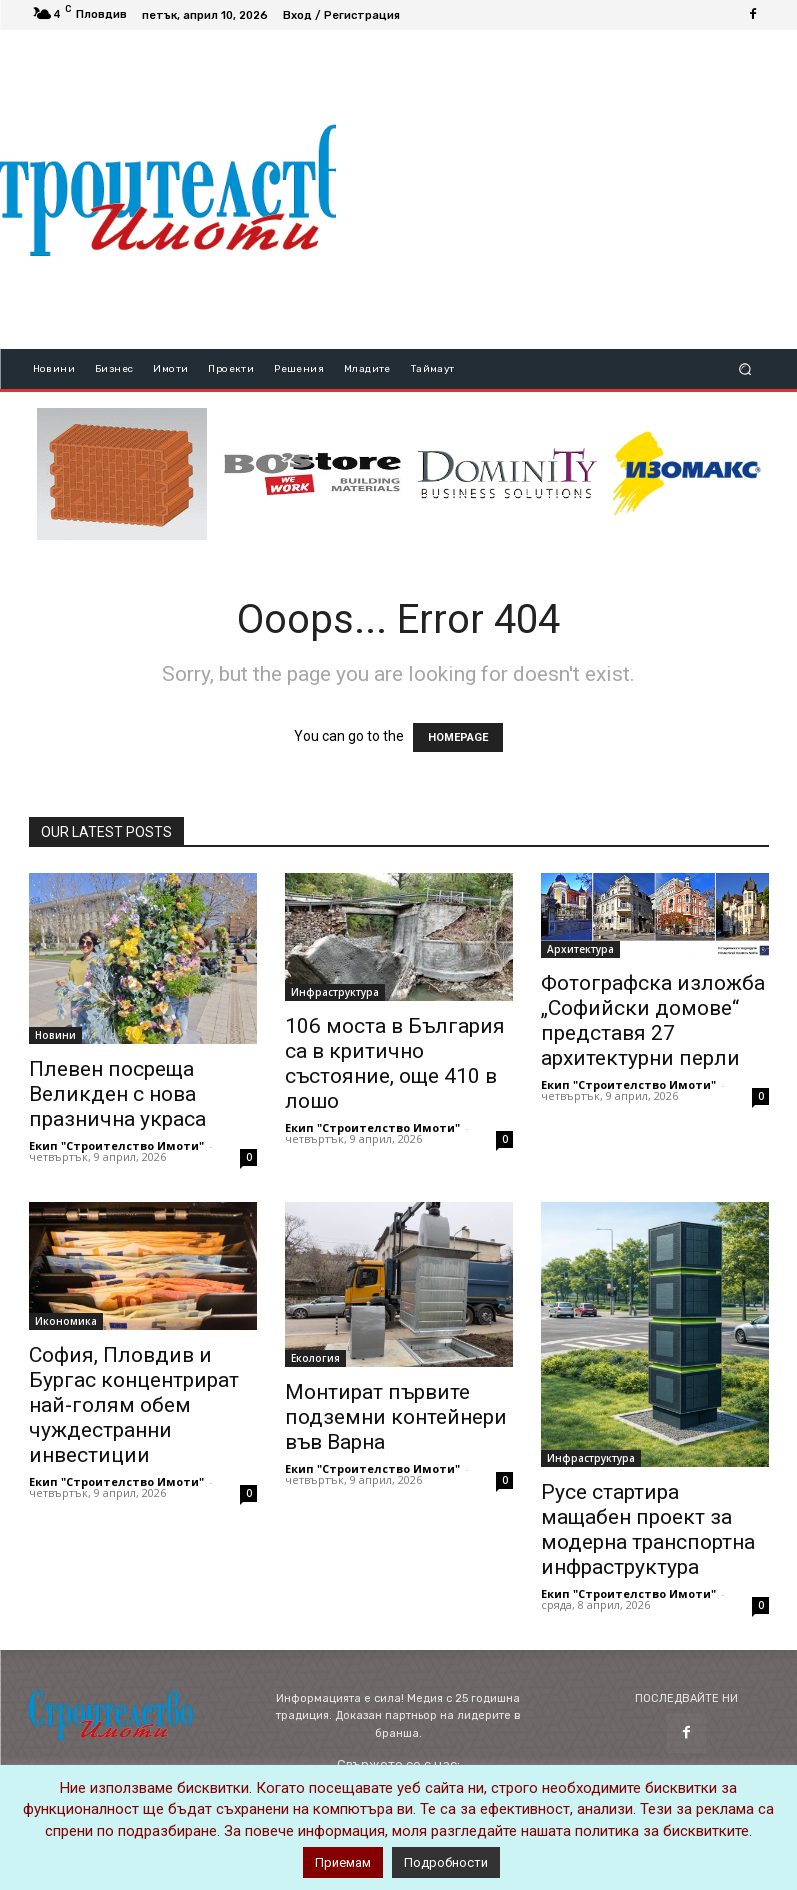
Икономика (66, 1321)
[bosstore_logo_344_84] (312, 474)
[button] (744, 368)
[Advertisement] (566, 189)
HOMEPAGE (458, 737)
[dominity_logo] (507, 474)
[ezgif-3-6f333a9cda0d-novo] (122, 474)
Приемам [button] (343, 1862)
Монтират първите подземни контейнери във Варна (396, 1417)
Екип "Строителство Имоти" (116, 1145)
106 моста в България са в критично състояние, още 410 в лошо (395, 1063)
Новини (55, 1035)
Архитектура (580, 949)
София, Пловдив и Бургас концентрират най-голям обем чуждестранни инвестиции (134, 1405)
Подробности (446, 1862)
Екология (315, 1358)
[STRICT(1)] (686, 473)
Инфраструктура (335, 992)
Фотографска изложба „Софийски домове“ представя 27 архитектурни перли (653, 1020)
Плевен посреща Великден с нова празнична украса (117, 1094)
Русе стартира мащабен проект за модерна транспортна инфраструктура (648, 1529)
